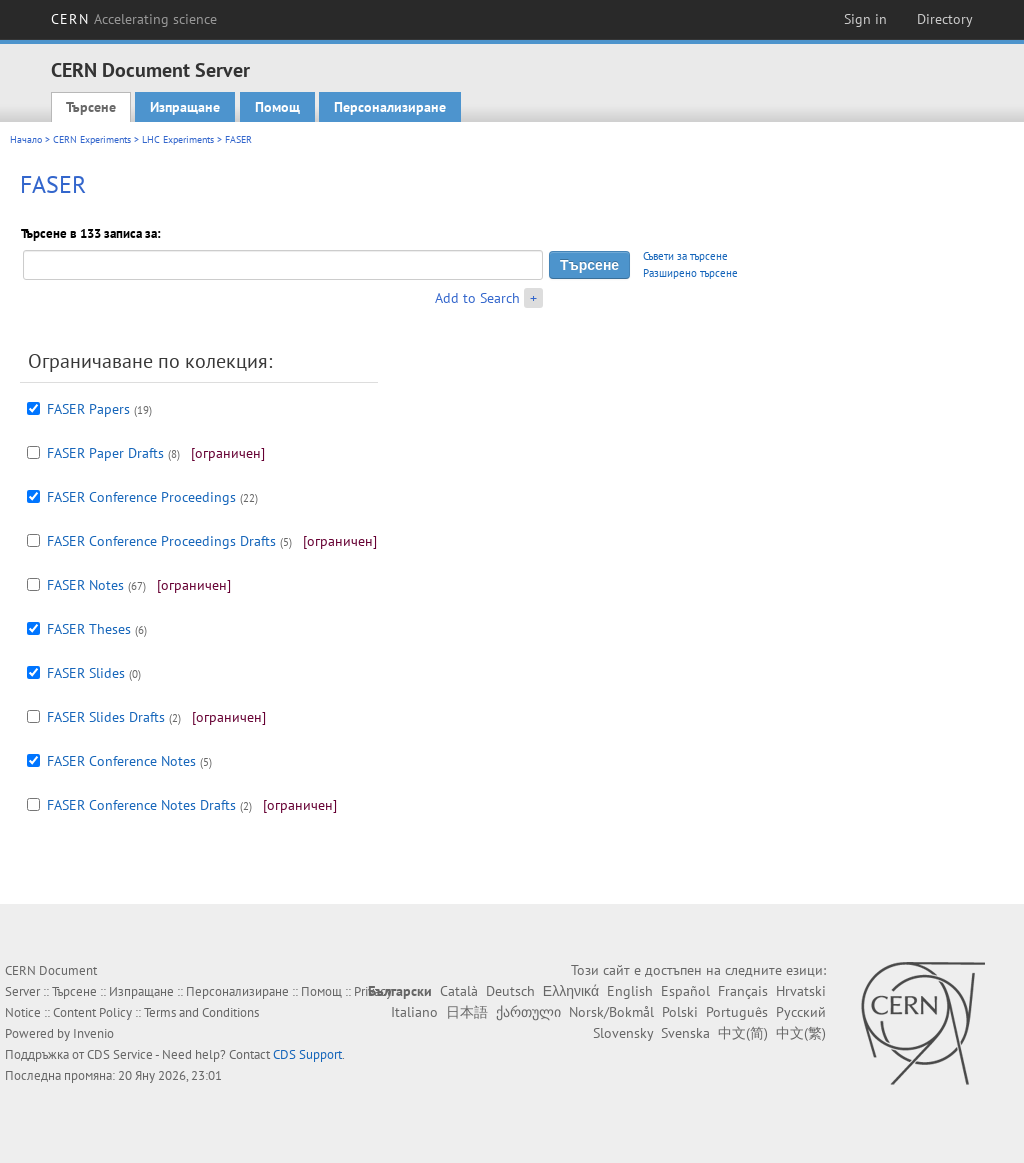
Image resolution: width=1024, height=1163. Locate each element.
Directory (945, 19)
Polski (680, 1012)
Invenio (93, 1033)
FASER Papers (88, 409)
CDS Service (120, 1054)
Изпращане (185, 107)
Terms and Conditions (201, 1012)
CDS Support (307, 1054)
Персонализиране (390, 107)
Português (737, 1012)
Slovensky (623, 1033)
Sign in (865, 19)
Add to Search (477, 298)
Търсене (91, 107)
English (630, 991)
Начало (26, 139)
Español (685, 991)
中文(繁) (801, 1033)
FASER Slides (86, 673)
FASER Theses (89, 629)
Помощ (277, 107)
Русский (801, 1012)
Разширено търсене (690, 273)
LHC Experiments (178, 139)
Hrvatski (801, 991)
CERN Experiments (92, 139)
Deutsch (510, 991)
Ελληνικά (571, 991)
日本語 (467, 1012)
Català (459, 991)
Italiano (414, 1012)
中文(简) (743, 1033)
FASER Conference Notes (121, 761)
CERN (134, 19)
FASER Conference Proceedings (141, 497)
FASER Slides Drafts (106, 717)
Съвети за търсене (685, 256)
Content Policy (92, 1012)
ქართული (528, 1012)
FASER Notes (85, 585)
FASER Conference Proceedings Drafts (161, 541)
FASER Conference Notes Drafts (141, 805)
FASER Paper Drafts (105, 453)
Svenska (685, 1033)
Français (743, 991)
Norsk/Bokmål (611, 1012)
